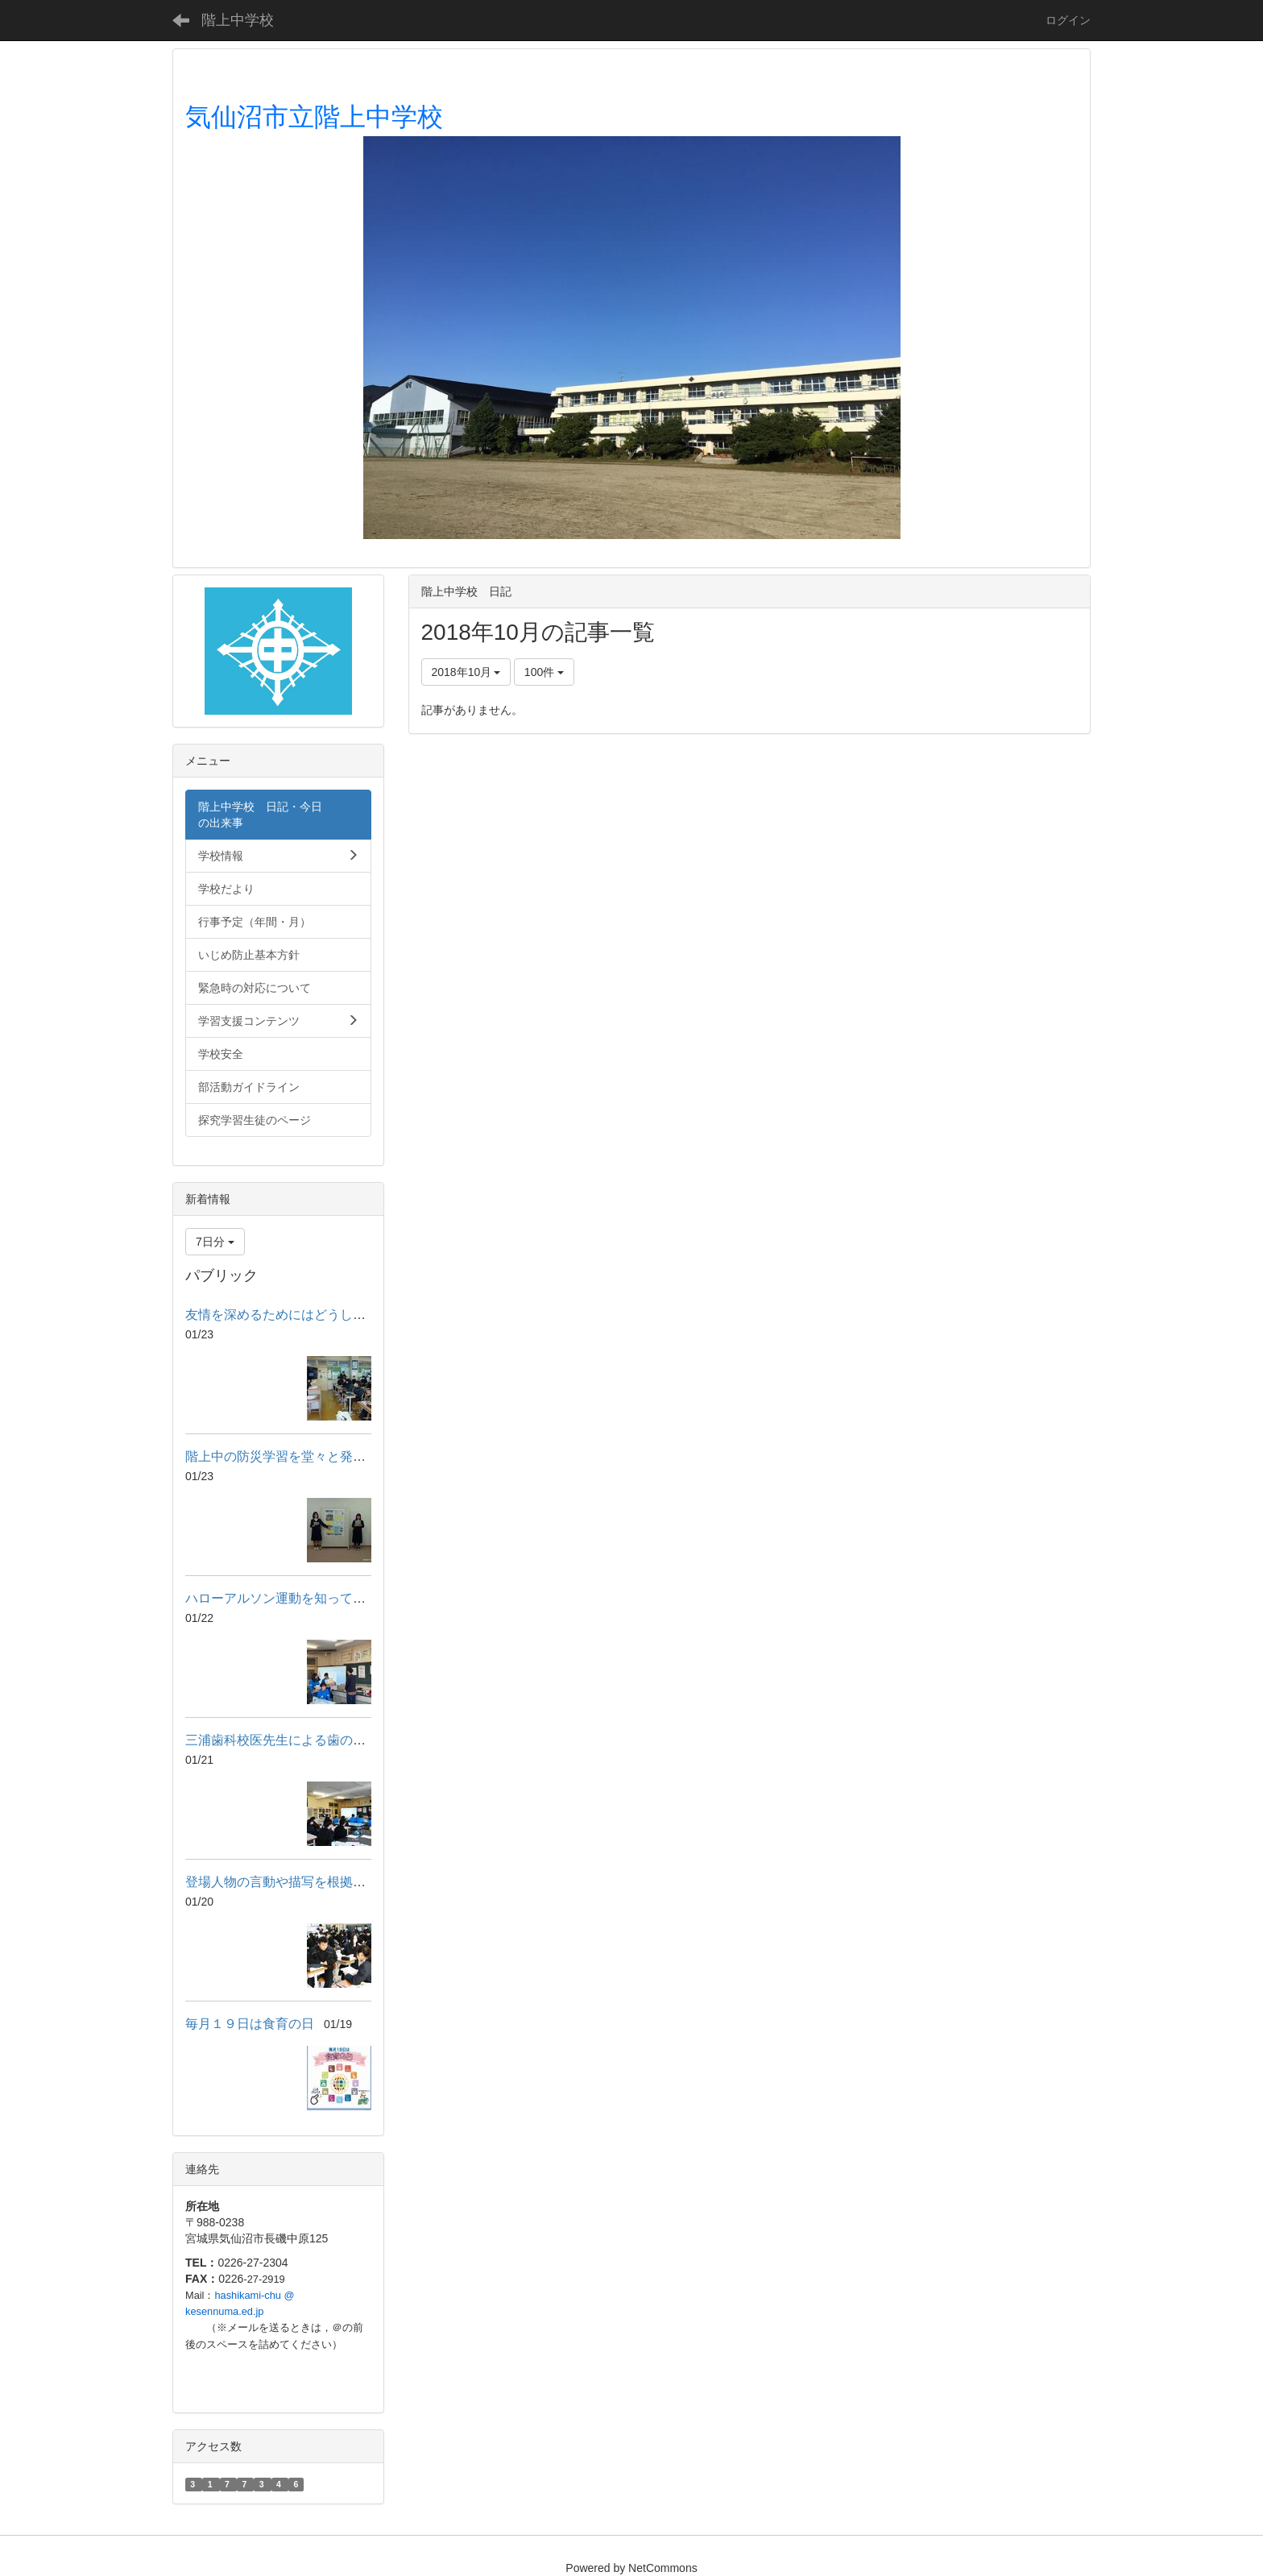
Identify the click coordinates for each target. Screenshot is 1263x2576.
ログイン (1068, 20)
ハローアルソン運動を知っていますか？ (301, 1598)
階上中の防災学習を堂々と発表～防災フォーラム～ (333, 1456)
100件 (544, 672)
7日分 (215, 1241)
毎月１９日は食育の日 (249, 2024)
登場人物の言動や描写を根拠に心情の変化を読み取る (340, 1882)
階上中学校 (237, 20)
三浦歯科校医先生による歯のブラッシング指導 (320, 1740)
